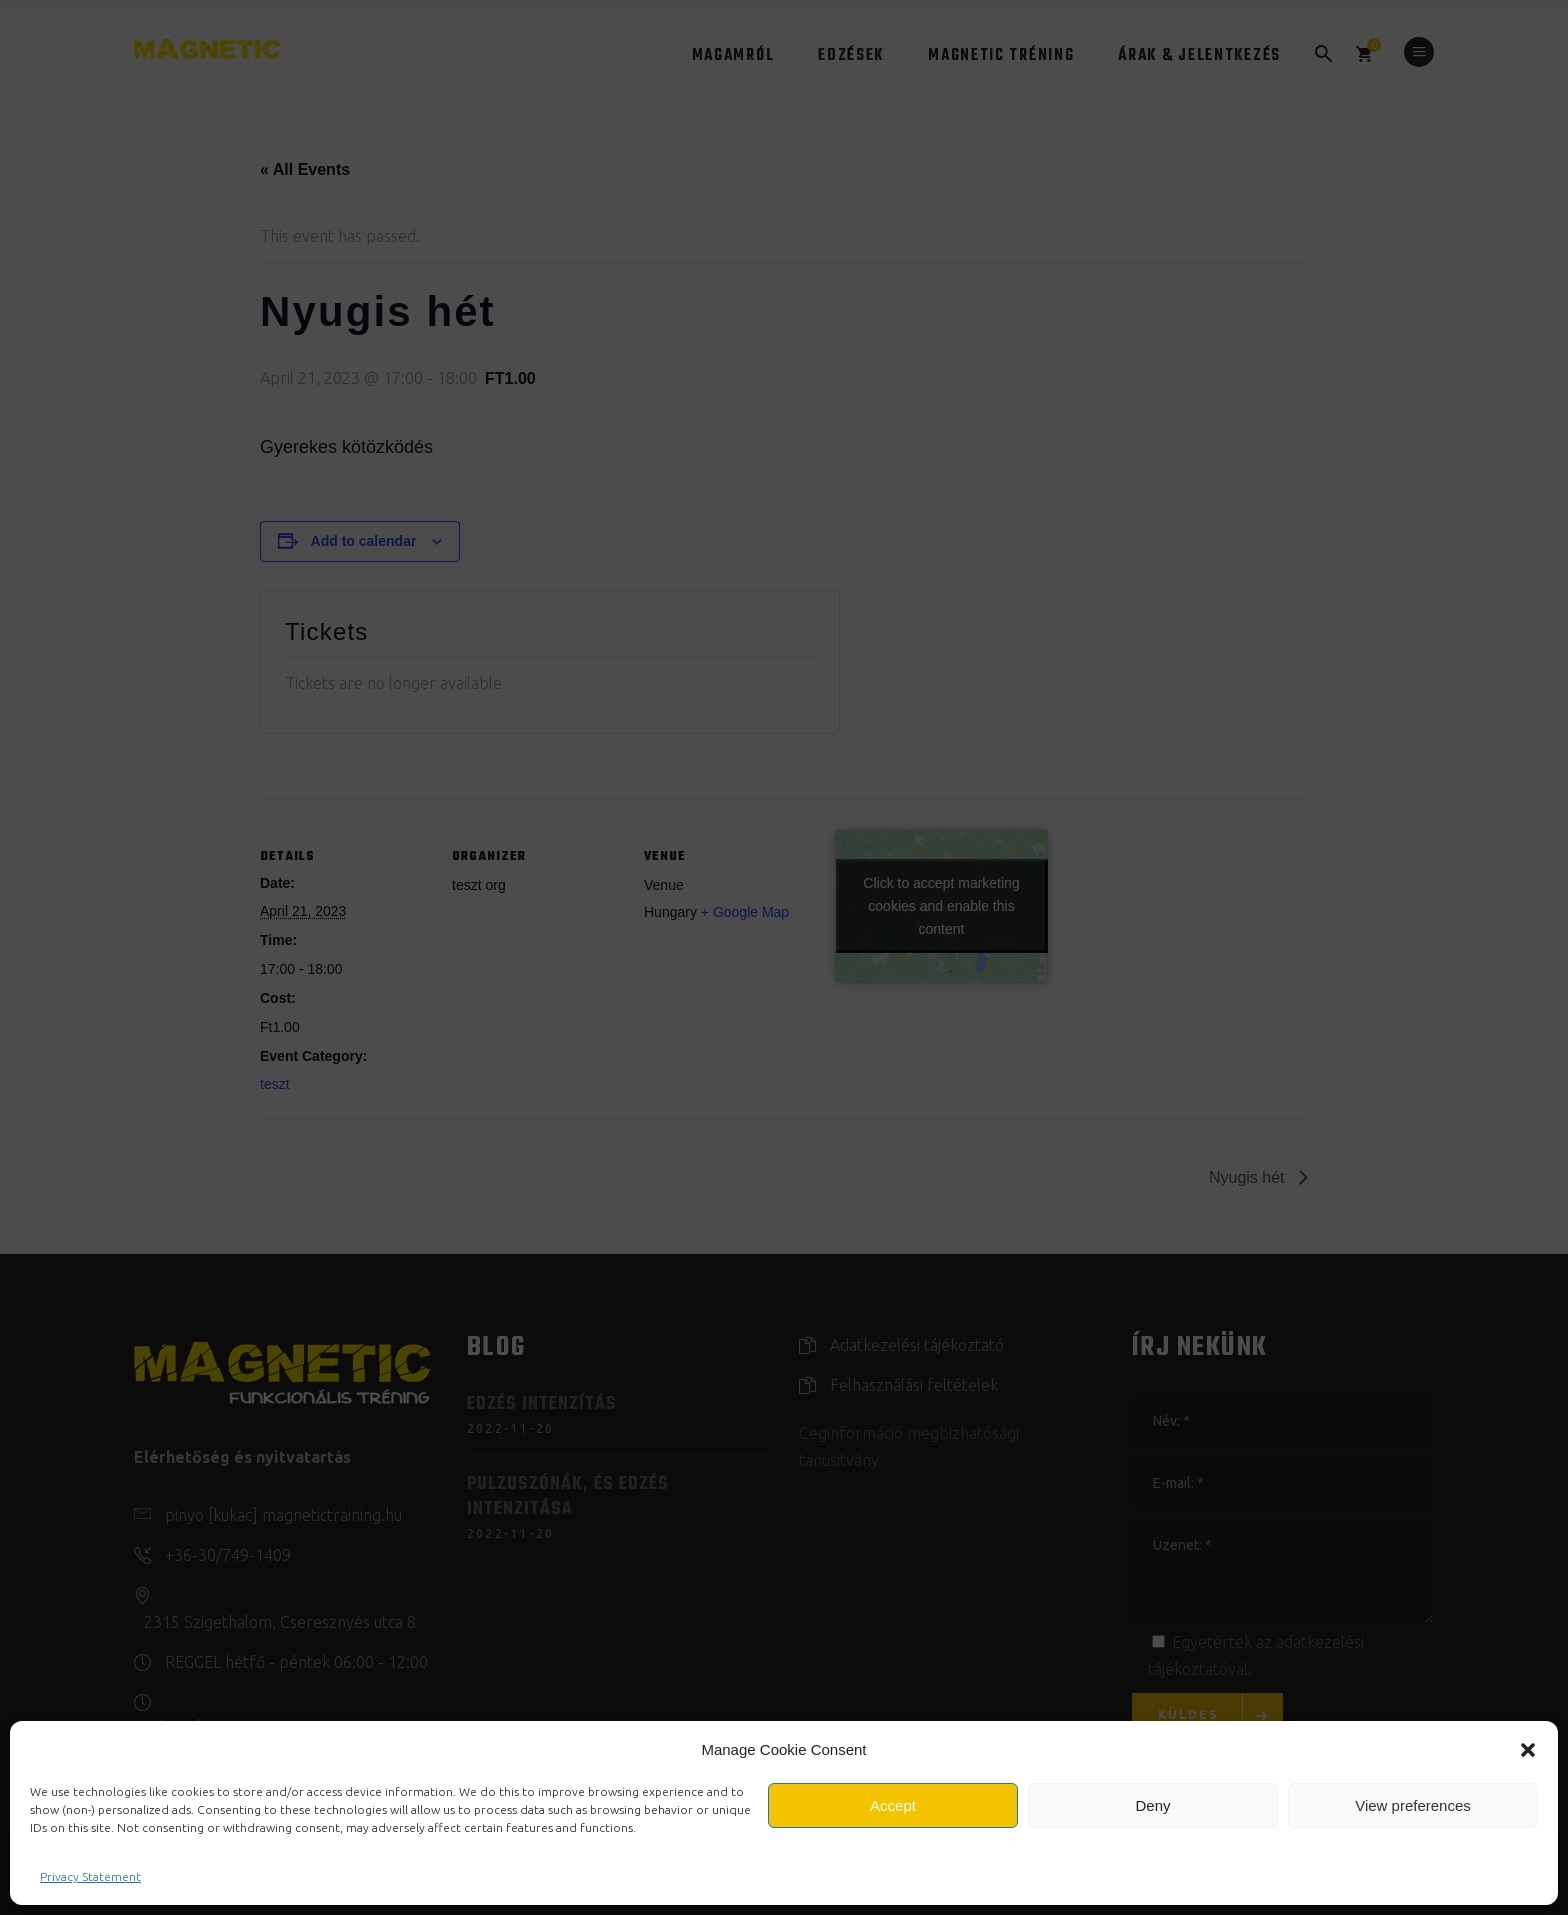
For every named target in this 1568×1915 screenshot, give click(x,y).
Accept (893, 1805)
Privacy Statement (90, 1876)
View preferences (1413, 1805)
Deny (1152, 1805)
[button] (1528, 1750)
